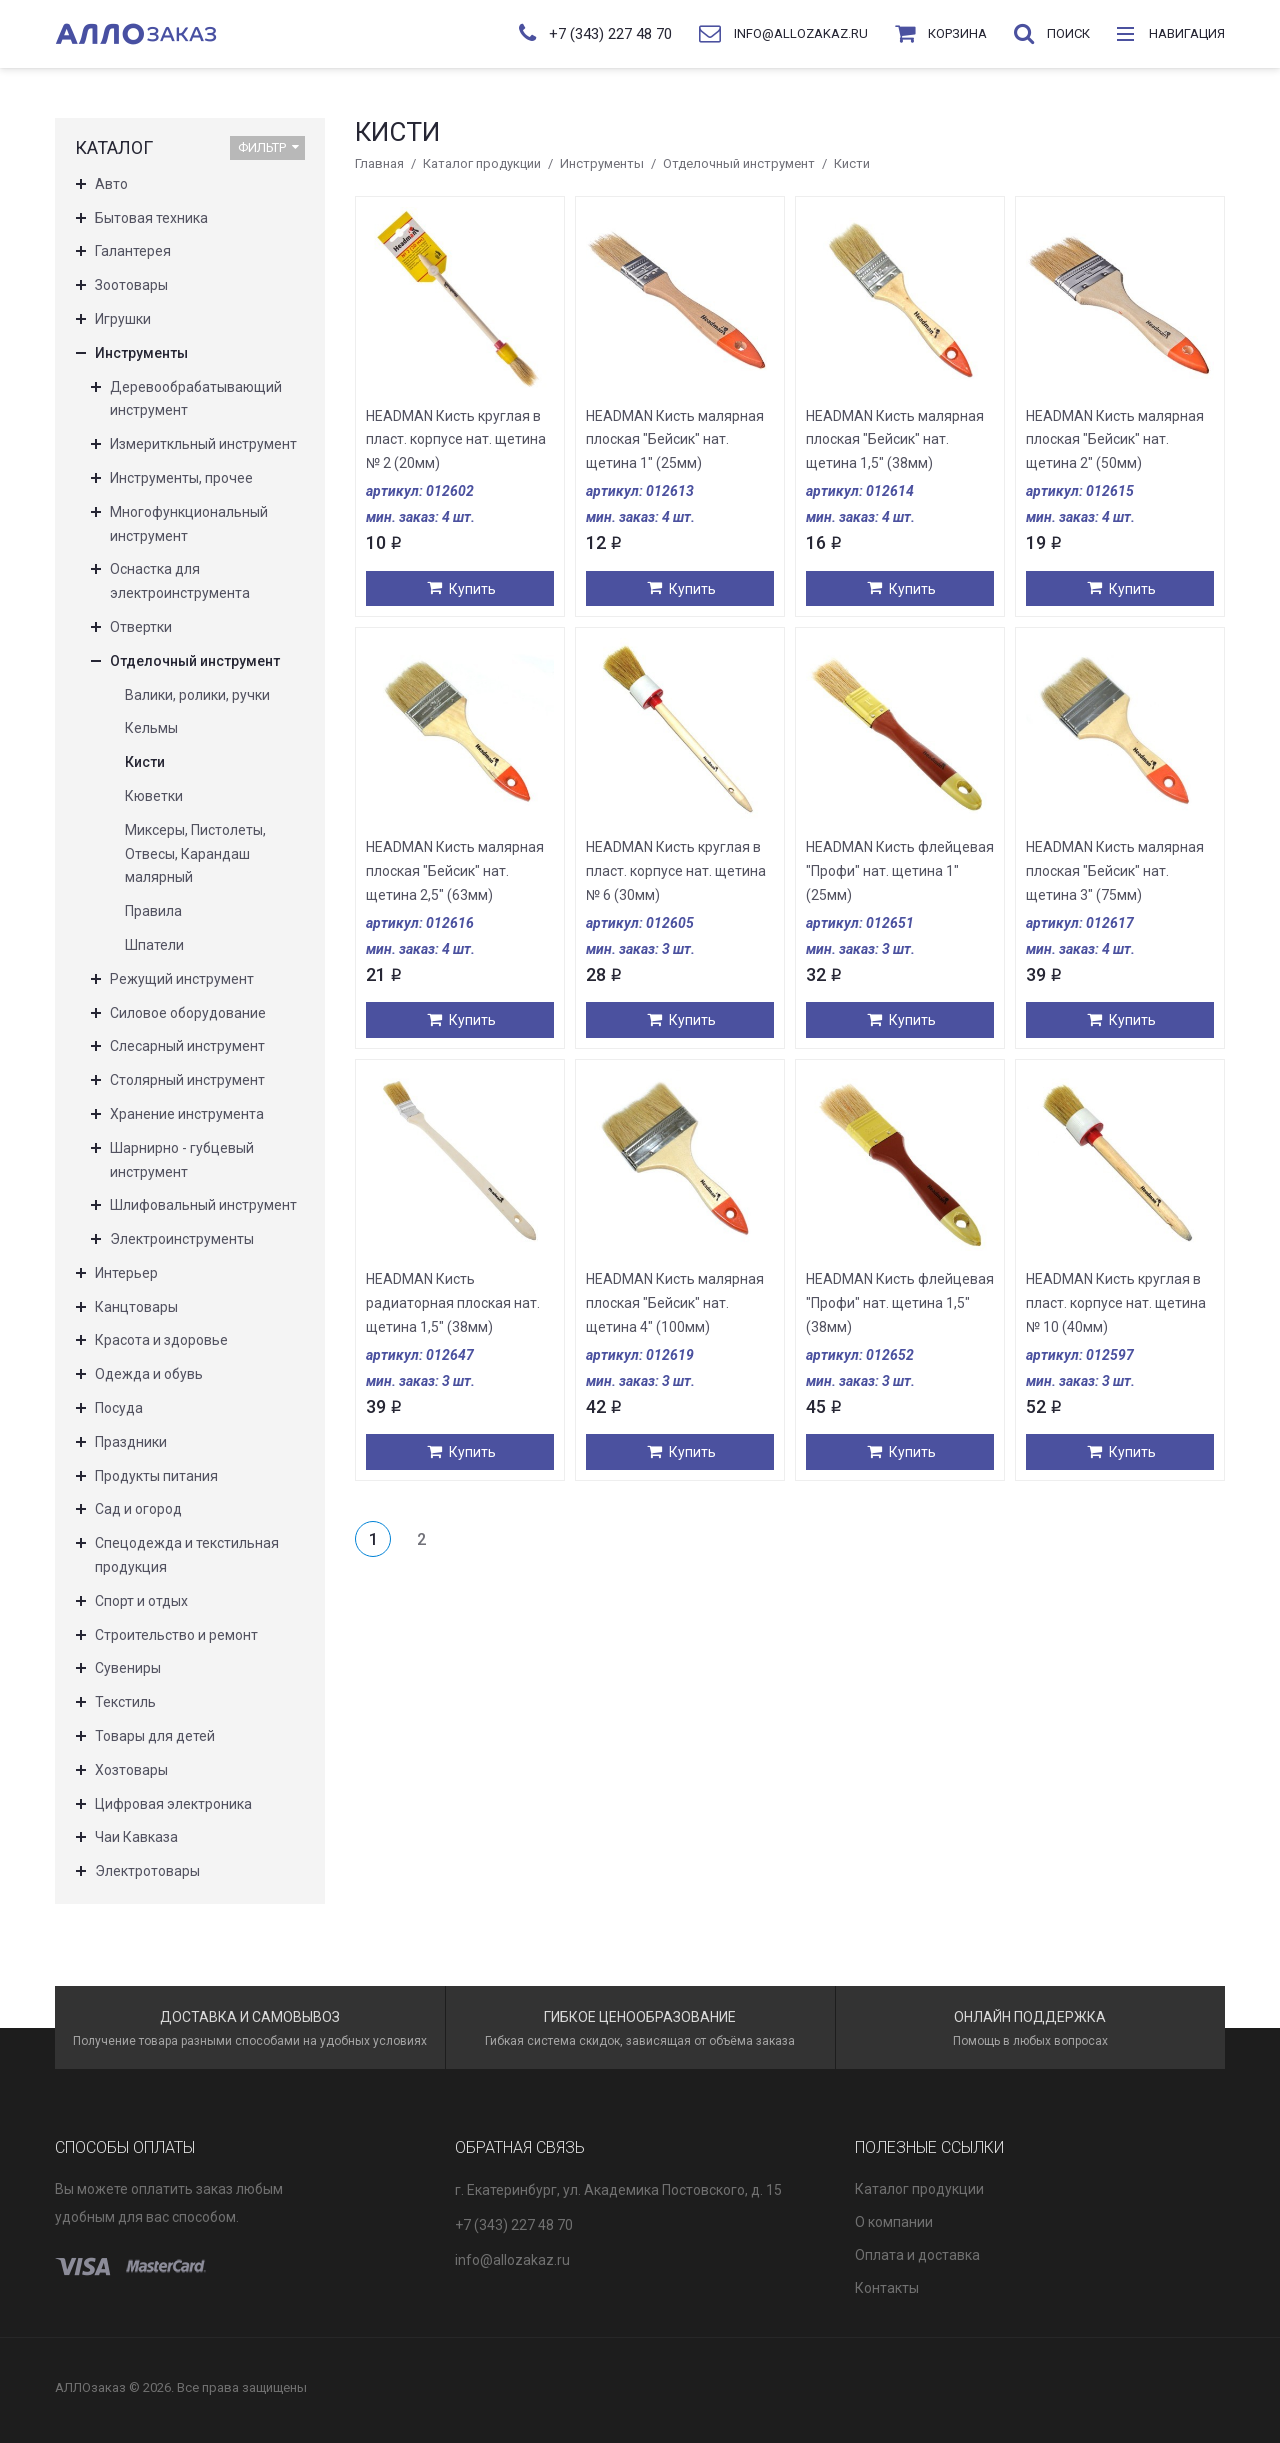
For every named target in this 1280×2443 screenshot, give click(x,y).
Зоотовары (131, 285)
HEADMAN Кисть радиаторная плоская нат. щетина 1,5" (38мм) (453, 1303)
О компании (894, 2222)
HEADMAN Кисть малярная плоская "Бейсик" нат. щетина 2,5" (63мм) (455, 871)
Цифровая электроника (173, 1804)
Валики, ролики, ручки (197, 695)
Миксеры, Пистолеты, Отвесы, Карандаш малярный (195, 854)
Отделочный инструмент (739, 163)
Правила (153, 911)
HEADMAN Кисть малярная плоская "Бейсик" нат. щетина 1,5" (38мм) (895, 440)
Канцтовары (136, 1307)
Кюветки (154, 796)
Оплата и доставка (917, 2255)
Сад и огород (138, 1509)
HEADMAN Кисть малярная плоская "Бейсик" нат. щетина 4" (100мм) (675, 1303)
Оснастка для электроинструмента (180, 581)
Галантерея (133, 251)
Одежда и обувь (149, 1374)
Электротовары (147, 1871)
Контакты (887, 2288)
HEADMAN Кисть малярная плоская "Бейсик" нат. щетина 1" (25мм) (675, 440)
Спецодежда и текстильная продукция (187, 1555)
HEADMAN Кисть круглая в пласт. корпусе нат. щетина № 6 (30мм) (676, 871)
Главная (379, 163)
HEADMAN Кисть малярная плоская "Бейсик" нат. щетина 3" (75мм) (1115, 871)
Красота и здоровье (161, 1340)
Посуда (119, 1408)
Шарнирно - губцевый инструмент (182, 1160)
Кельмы (151, 728)
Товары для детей (155, 1736)
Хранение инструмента (187, 1114)
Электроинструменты (182, 1239)
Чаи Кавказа (136, 1837)
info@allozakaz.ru (512, 2260)
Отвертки (141, 627)
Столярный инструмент (187, 1080)
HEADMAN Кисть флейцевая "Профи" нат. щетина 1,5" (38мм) (900, 1303)
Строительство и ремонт (176, 1635)
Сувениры (128, 1668)
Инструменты (602, 163)
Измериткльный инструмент (203, 444)
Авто (111, 184)
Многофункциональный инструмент (189, 524)
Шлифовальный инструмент (203, 1205)
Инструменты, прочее (181, 478)
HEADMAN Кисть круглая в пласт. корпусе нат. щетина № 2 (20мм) (456, 440)
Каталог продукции (482, 163)
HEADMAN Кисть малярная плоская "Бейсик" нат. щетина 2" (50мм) (1115, 440)
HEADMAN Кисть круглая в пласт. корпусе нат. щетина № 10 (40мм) (1116, 1303)
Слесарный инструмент (187, 1046)
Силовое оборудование (188, 1013)
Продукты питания (156, 1476)
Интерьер (126, 1273)
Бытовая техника (151, 218)
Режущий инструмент (182, 979)
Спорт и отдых (141, 1601)
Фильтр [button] (268, 147)
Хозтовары (131, 1770)
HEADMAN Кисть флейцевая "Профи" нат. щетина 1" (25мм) (900, 871)
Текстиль (125, 1702)
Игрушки (123, 319)
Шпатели (154, 945)
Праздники (131, 1442)
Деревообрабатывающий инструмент (196, 399)
